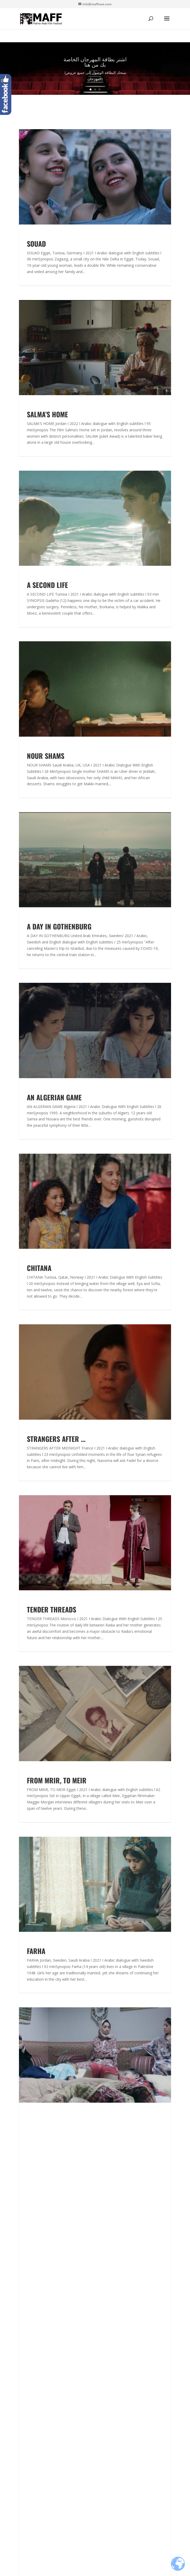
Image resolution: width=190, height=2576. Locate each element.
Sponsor (27, 2397)
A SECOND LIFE (47, 585)
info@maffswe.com (37, 2449)
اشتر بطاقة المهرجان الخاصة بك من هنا (95, 64)
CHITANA (39, 1268)
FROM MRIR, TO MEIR (56, 1780)
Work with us (32, 2378)
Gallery (26, 2384)
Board (25, 2365)
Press (24, 2347)
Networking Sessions (40, 2319)
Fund (24, 2282)
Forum (25, 2276)
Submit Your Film (35, 2223)
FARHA (36, 1951)
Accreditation (32, 2288)
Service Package (35, 2248)
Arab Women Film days (41, 2242)
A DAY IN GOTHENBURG (59, 926)
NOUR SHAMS (45, 756)
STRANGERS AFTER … (56, 1439)
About (25, 2217)
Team (24, 2359)
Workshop (29, 2313)
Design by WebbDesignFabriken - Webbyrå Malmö (95, 2568)
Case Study (30, 2307)
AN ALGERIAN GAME (54, 1097)
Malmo (26, 2353)
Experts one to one (38, 2294)
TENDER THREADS (51, 1609)
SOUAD (36, 244)
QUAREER (40, 2122)
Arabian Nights (34, 2236)
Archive (26, 2372)
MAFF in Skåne (33, 2230)
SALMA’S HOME (47, 414)
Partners (27, 2390)
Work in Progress (36, 2301)
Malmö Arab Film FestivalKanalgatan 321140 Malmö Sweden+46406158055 (43, 2430)
